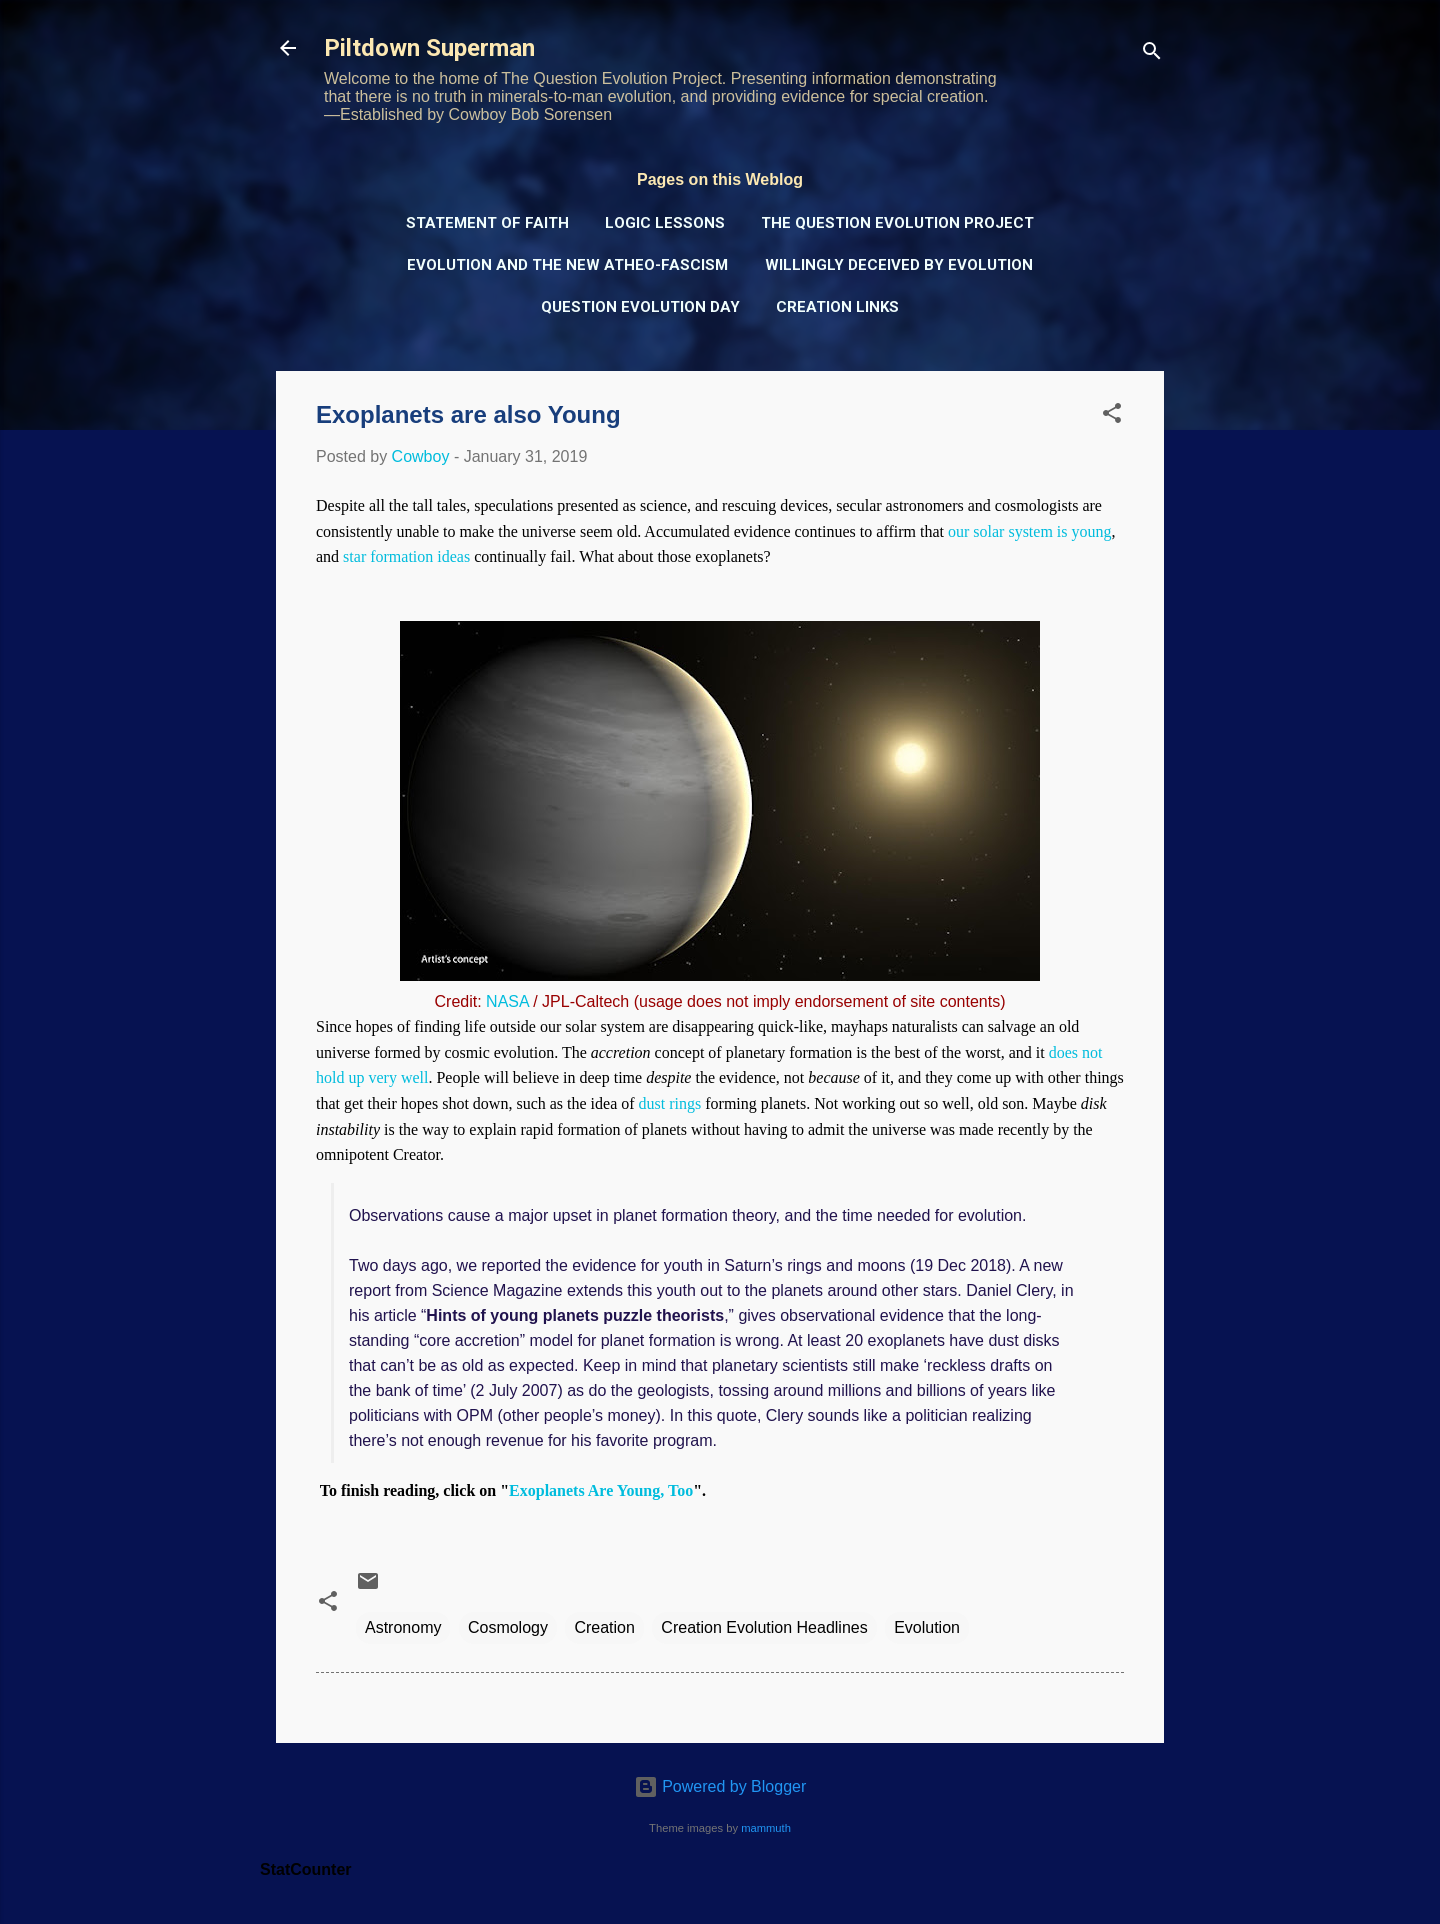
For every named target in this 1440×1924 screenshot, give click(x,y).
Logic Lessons (665, 223)
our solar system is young (1030, 531)
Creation (604, 1627)
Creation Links (837, 307)
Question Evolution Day (640, 307)
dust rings (670, 1103)
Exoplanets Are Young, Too (601, 1490)
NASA (507, 1001)
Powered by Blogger (720, 1786)
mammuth (766, 1828)
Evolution (927, 1627)
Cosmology (508, 1627)
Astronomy (403, 1627)
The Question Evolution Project (897, 223)
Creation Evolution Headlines (764, 1627)
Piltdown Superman (429, 48)
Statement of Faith (487, 223)
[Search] (1152, 54)
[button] (1112, 416)
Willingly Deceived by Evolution (899, 265)
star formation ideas (406, 556)
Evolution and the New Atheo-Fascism (567, 265)
